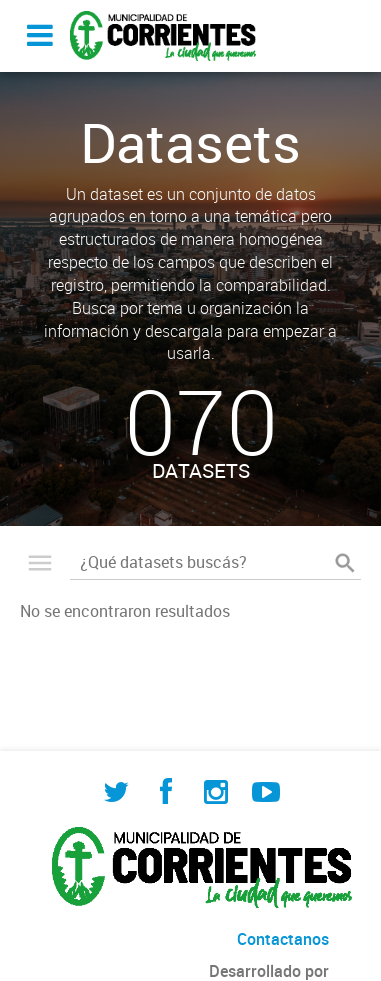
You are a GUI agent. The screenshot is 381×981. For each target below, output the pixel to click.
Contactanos (283, 939)
